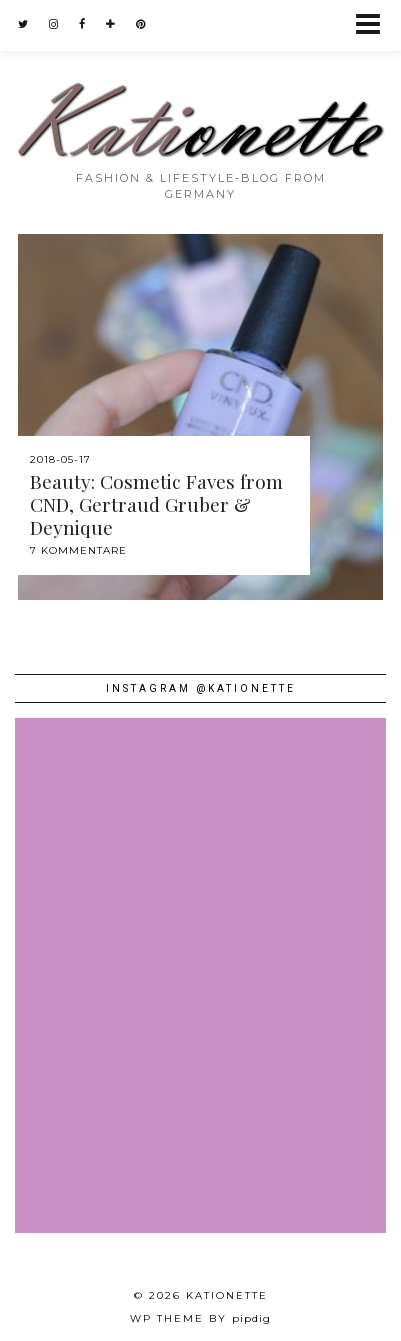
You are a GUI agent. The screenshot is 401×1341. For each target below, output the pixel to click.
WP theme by (200, 1318)
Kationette (227, 1295)
